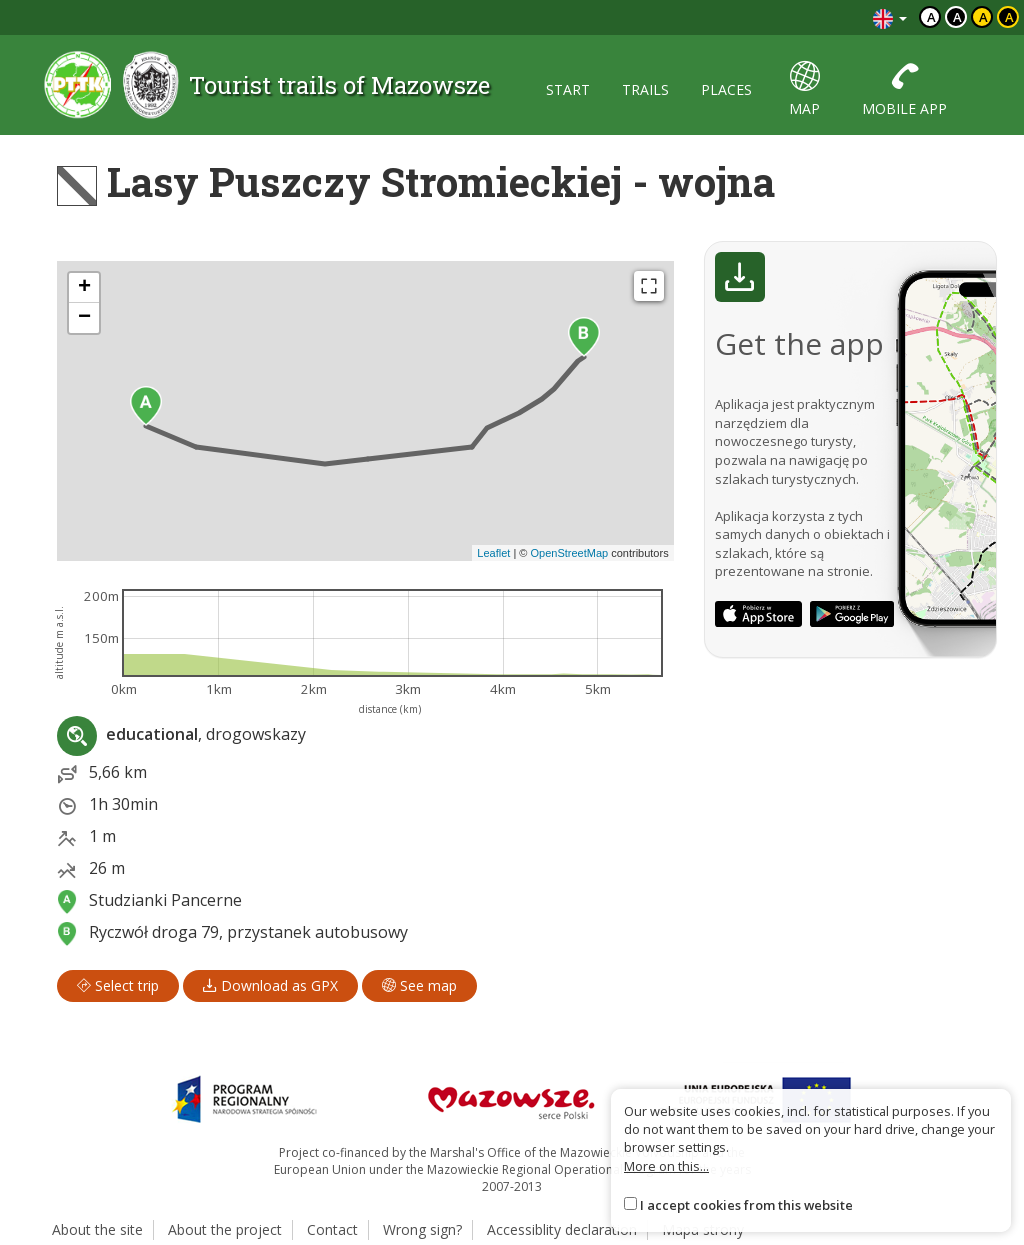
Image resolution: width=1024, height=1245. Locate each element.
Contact (332, 1229)
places (726, 89)
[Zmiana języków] (890, 17)
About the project (225, 1229)
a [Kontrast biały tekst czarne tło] (957, 17)
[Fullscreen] (649, 286)
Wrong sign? (422, 1229)
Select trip (118, 985)
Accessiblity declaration (562, 1229)
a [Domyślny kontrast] (931, 17)
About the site (97, 1229)
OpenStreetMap (569, 553)
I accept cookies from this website (746, 1205)
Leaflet (493, 553)
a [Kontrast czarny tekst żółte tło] (983, 17)
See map (419, 985)
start (568, 89)
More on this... (666, 1166)
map (804, 89)
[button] (146, 406)
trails (645, 89)
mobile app (904, 89)
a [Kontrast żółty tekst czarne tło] (1009, 17)
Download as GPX (270, 985)
